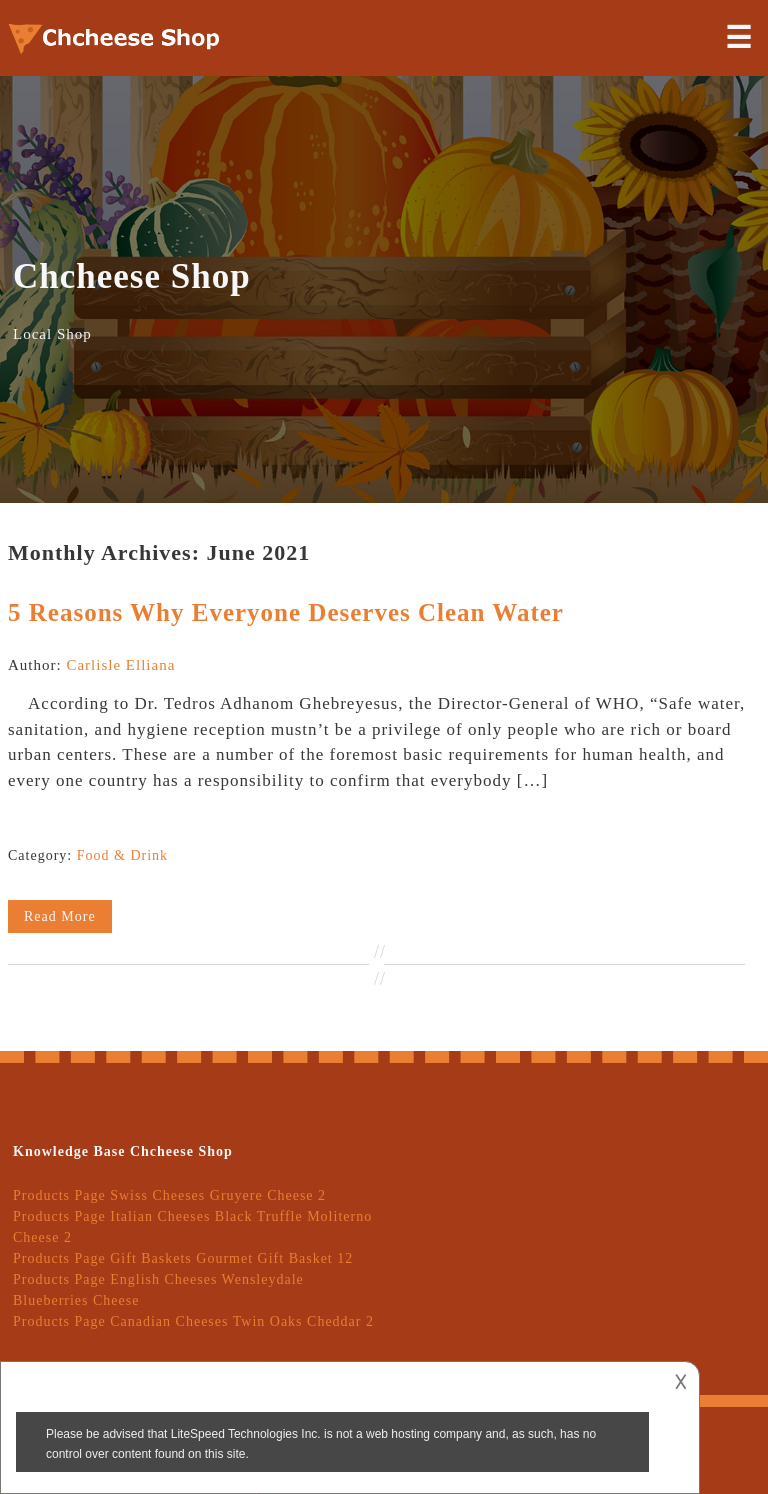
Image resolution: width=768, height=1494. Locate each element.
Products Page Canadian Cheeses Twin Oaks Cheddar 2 (193, 1321)
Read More (60, 916)
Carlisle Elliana (120, 665)
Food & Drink (122, 855)
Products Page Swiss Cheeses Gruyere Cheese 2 (169, 1195)
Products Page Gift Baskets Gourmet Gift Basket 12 (183, 1258)
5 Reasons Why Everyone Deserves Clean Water (286, 612)
